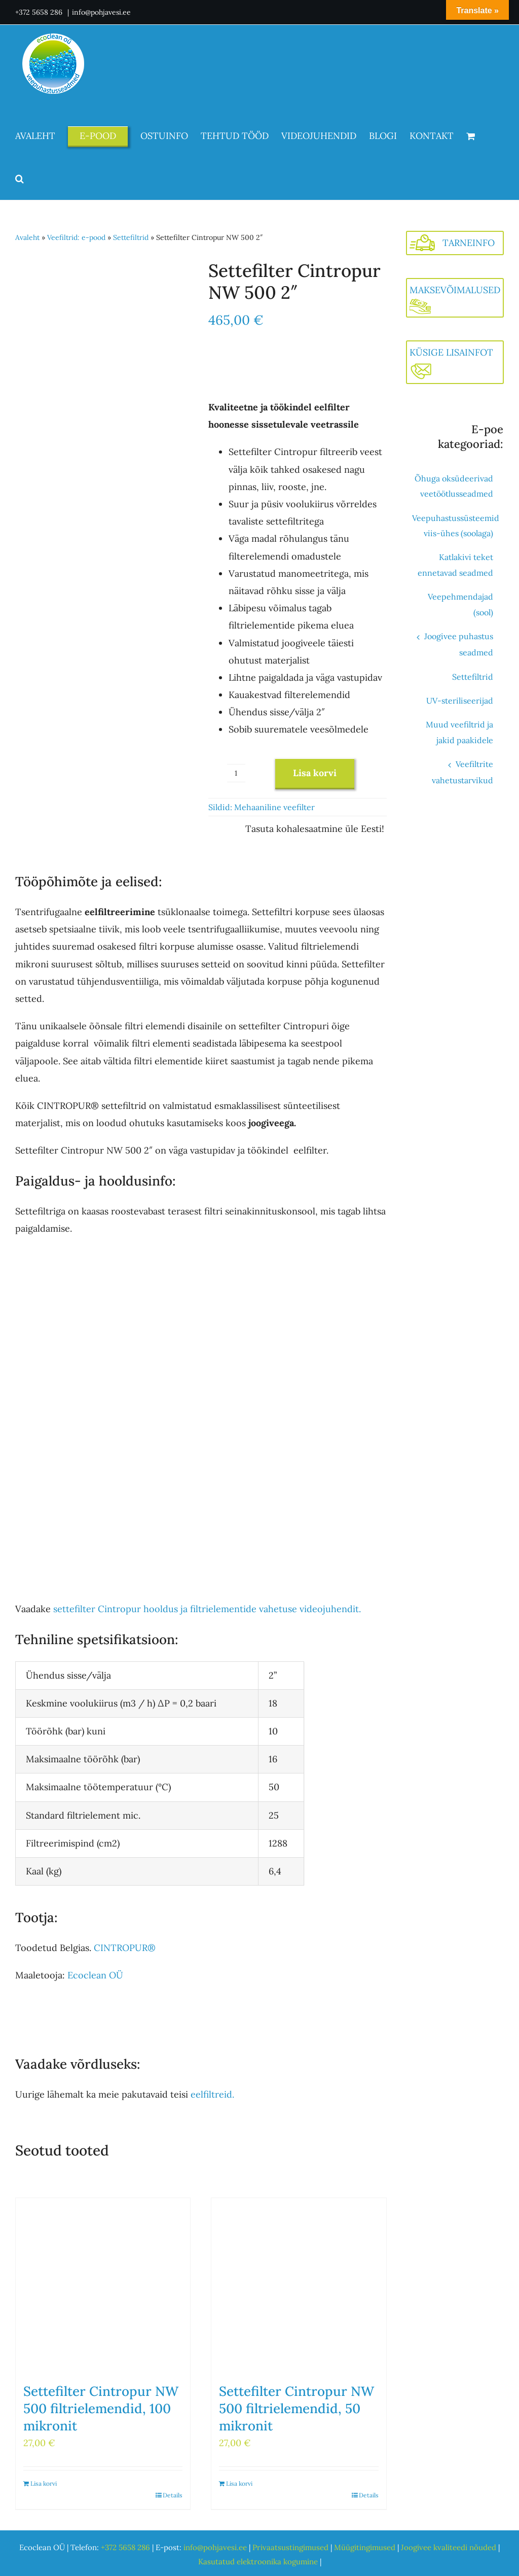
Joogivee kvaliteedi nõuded (448, 2547)
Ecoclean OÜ (95, 1975)
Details (172, 2495)
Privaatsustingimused (290, 2547)
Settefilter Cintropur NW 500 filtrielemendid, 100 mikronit (100, 2408)
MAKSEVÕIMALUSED (455, 290)
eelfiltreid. (212, 2094)
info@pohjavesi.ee (101, 12)
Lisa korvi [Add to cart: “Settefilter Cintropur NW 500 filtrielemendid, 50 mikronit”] (239, 2483)
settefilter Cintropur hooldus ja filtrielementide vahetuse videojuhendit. (207, 1609)
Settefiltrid (131, 237)
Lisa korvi (315, 773)
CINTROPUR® (125, 1948)
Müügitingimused (364, 2547)
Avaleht (27, 237)
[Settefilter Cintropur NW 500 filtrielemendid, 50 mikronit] (298, 2285)
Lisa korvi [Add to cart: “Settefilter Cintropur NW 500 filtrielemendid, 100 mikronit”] (43, 2483)
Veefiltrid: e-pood (76, 237)
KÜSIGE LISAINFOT (451, 352)
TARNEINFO (468, 243)
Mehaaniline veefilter (274, 807)
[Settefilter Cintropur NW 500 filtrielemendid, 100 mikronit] (103, 2285)
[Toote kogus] (236, 773)
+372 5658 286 (39, 12)
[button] (19, 178)
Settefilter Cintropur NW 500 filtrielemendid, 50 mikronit (296, 2408)
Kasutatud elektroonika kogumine (258, 2561)
